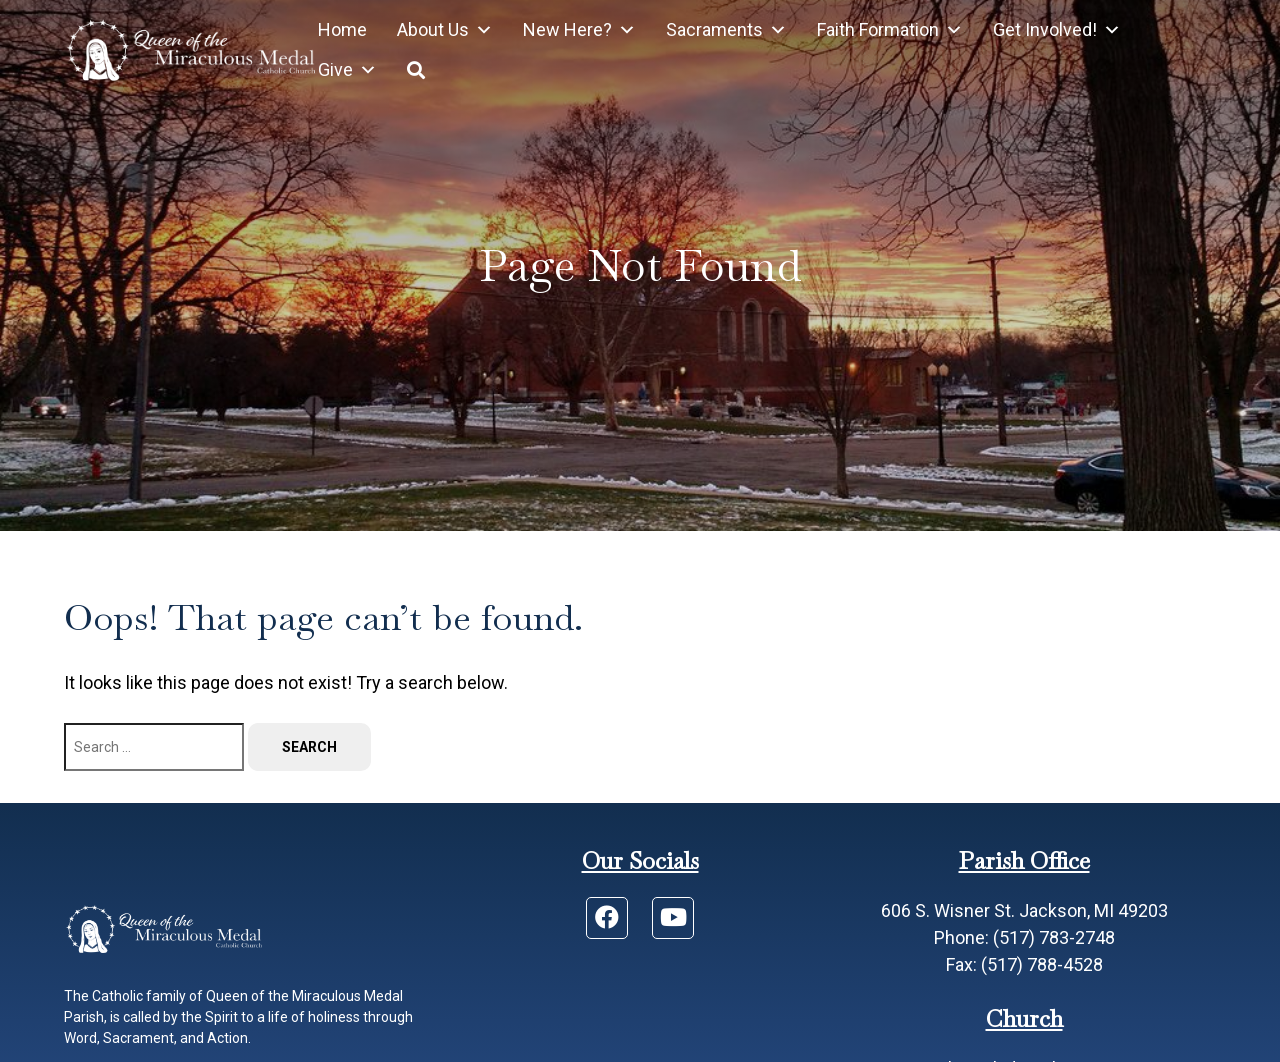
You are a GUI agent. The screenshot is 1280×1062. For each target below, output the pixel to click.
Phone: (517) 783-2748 (1024, 937)
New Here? (579, 30)
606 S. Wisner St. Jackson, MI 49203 (1024, 910)
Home (342, 29)
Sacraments (726, 30)
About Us (445, 30)
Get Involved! (1057, 30)
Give (347, 70)
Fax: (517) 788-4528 (1024, 964)
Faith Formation (890, 30)
